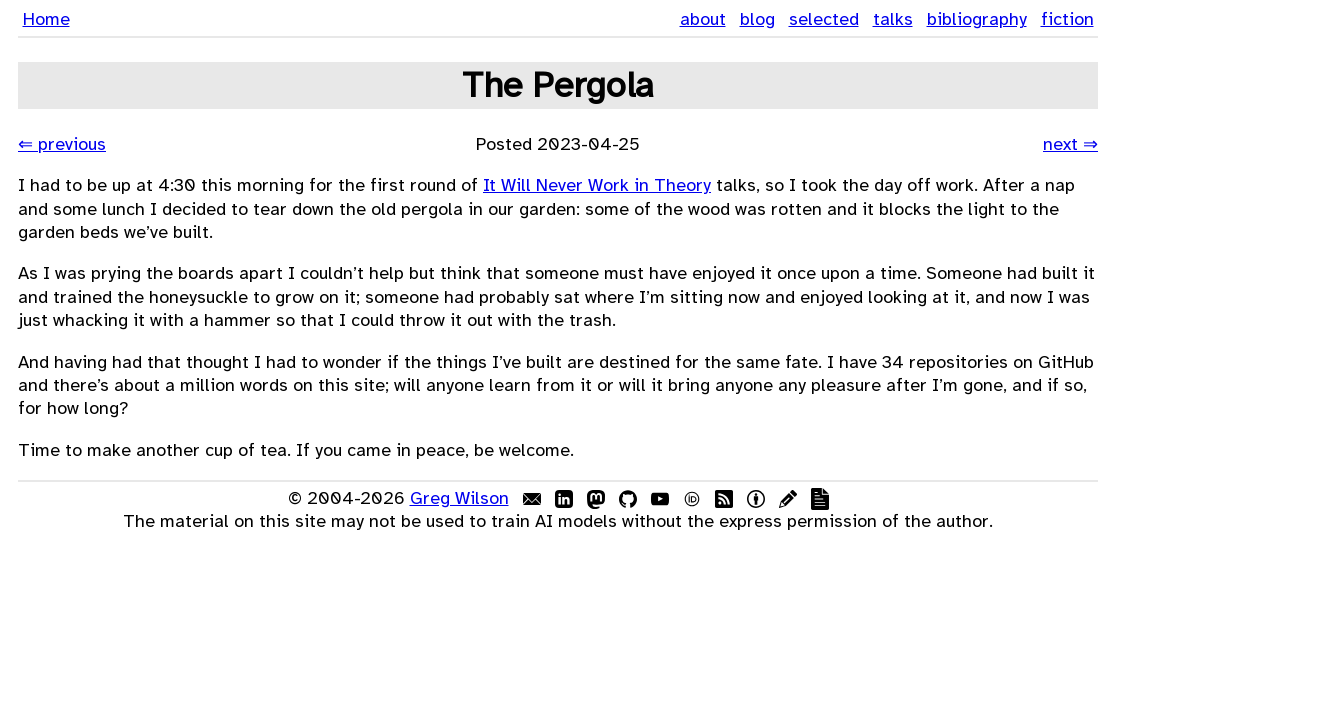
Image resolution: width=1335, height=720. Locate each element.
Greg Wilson (459, 498)
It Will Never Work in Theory (597, 185)
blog (757, 19)
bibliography (977, 19)
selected (824, 19)
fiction (1067, 19)
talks (893, 19)
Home (46, 19)
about (703, 19)
